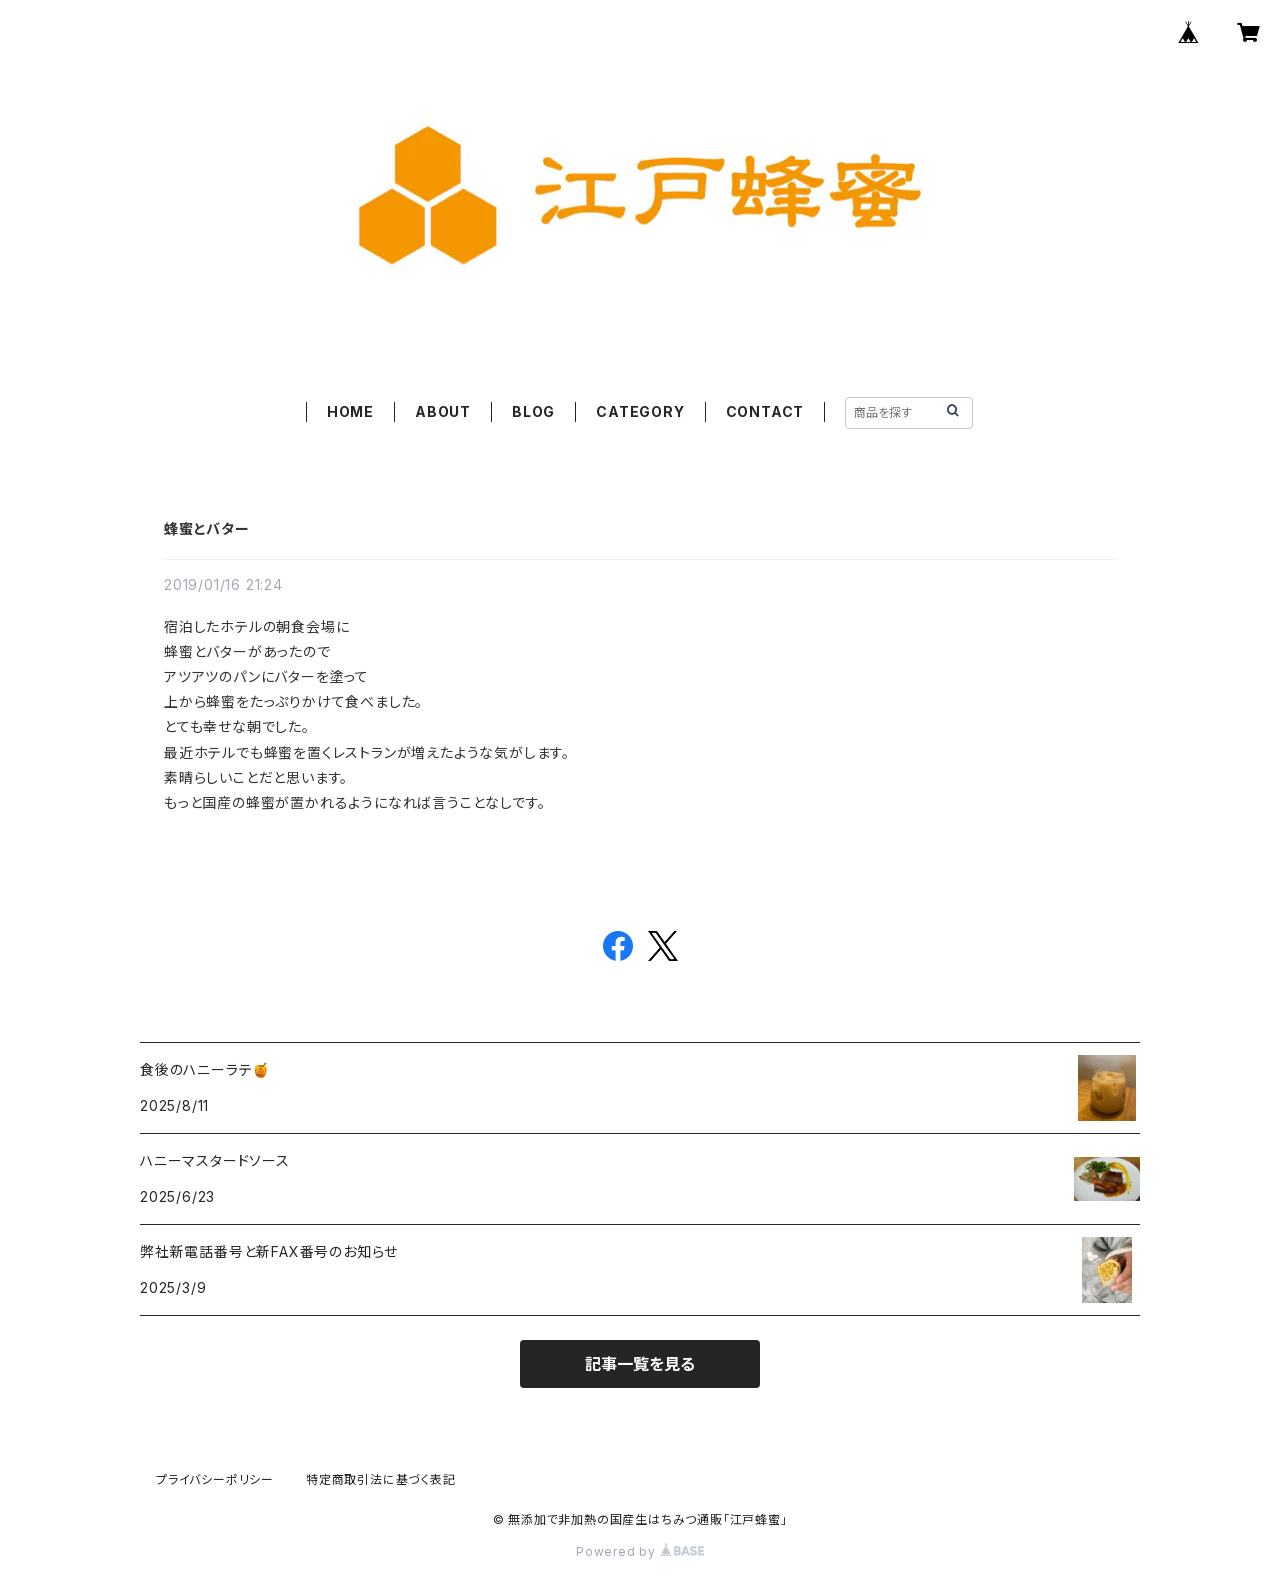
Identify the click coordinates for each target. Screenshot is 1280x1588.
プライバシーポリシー (215, 1479)
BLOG (533, 411)
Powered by (640, 1551)
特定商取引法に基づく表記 (381, 1479)
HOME (350, 411)
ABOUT (443, 411)
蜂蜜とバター (207, 528)
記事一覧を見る (640, 1364)
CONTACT (765, 411)
